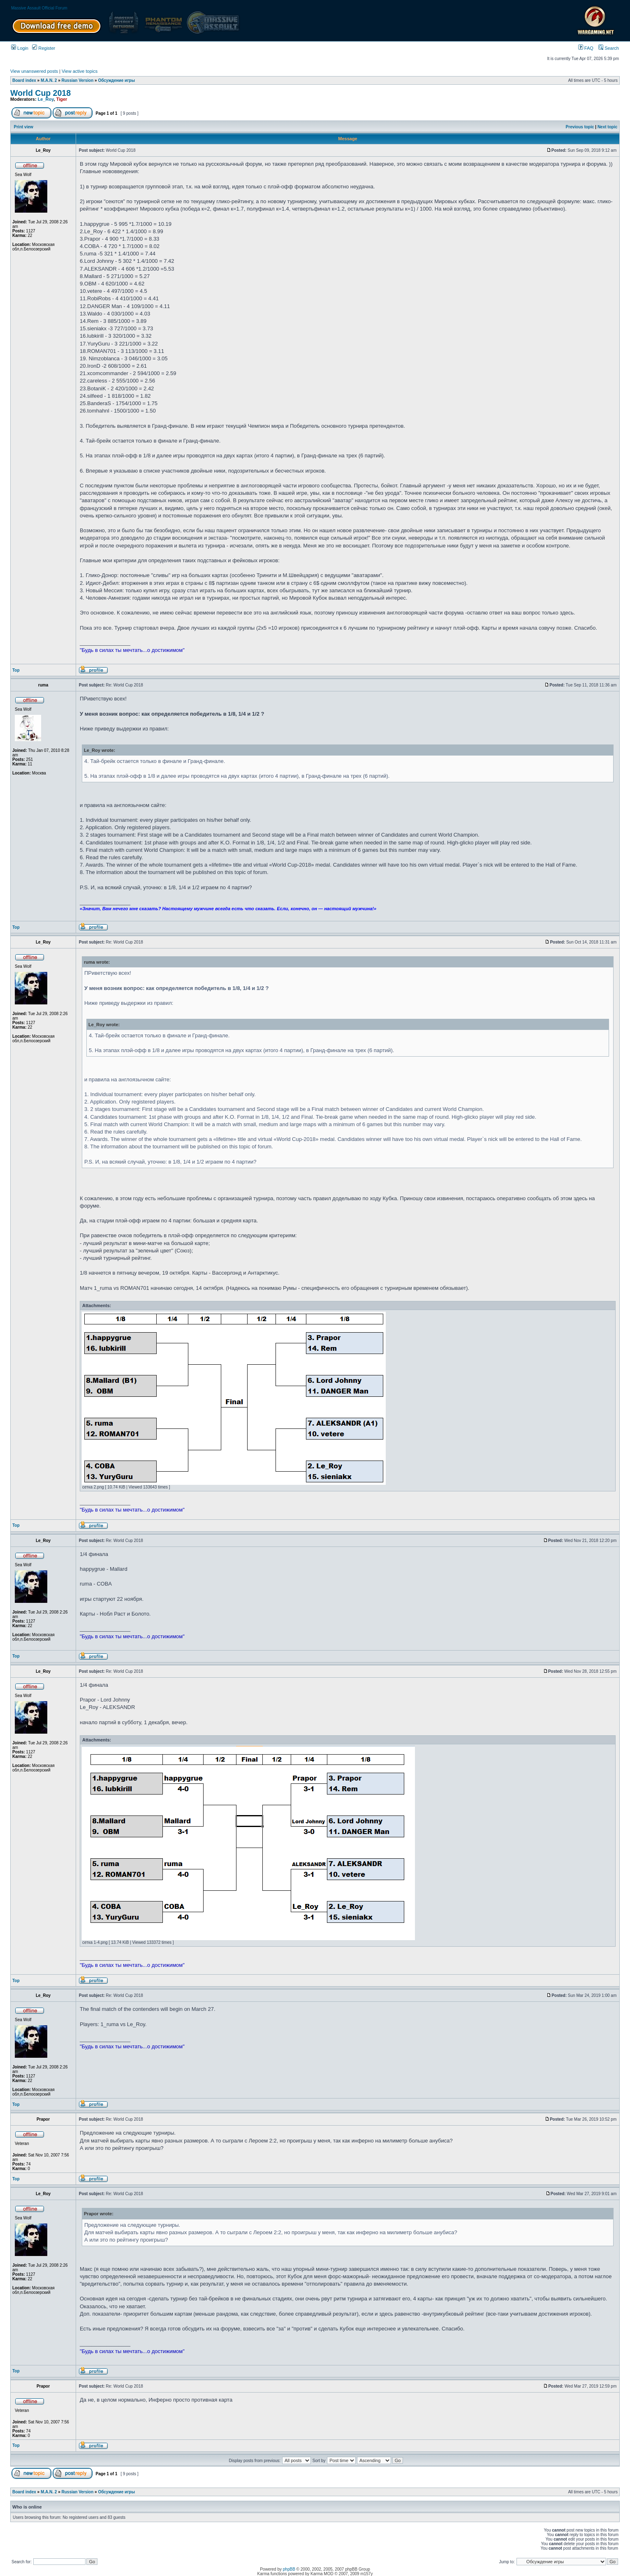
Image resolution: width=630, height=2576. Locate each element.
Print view (23, 127)
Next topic (607, 127)
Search (608, 48)
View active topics (79, 71)
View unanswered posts (34, 71)
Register (43, 48)
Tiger (61, 99)
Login (19, 48)
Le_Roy (46, 99)
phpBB (289, 2569)
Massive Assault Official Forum (39, 8)
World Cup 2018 (40, 92)
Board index (24, 80)
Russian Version (78, 80)
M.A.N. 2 (49, 80)
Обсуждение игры (116, 80)
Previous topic (580, 127)
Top (16, 670)
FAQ (585, 48)
